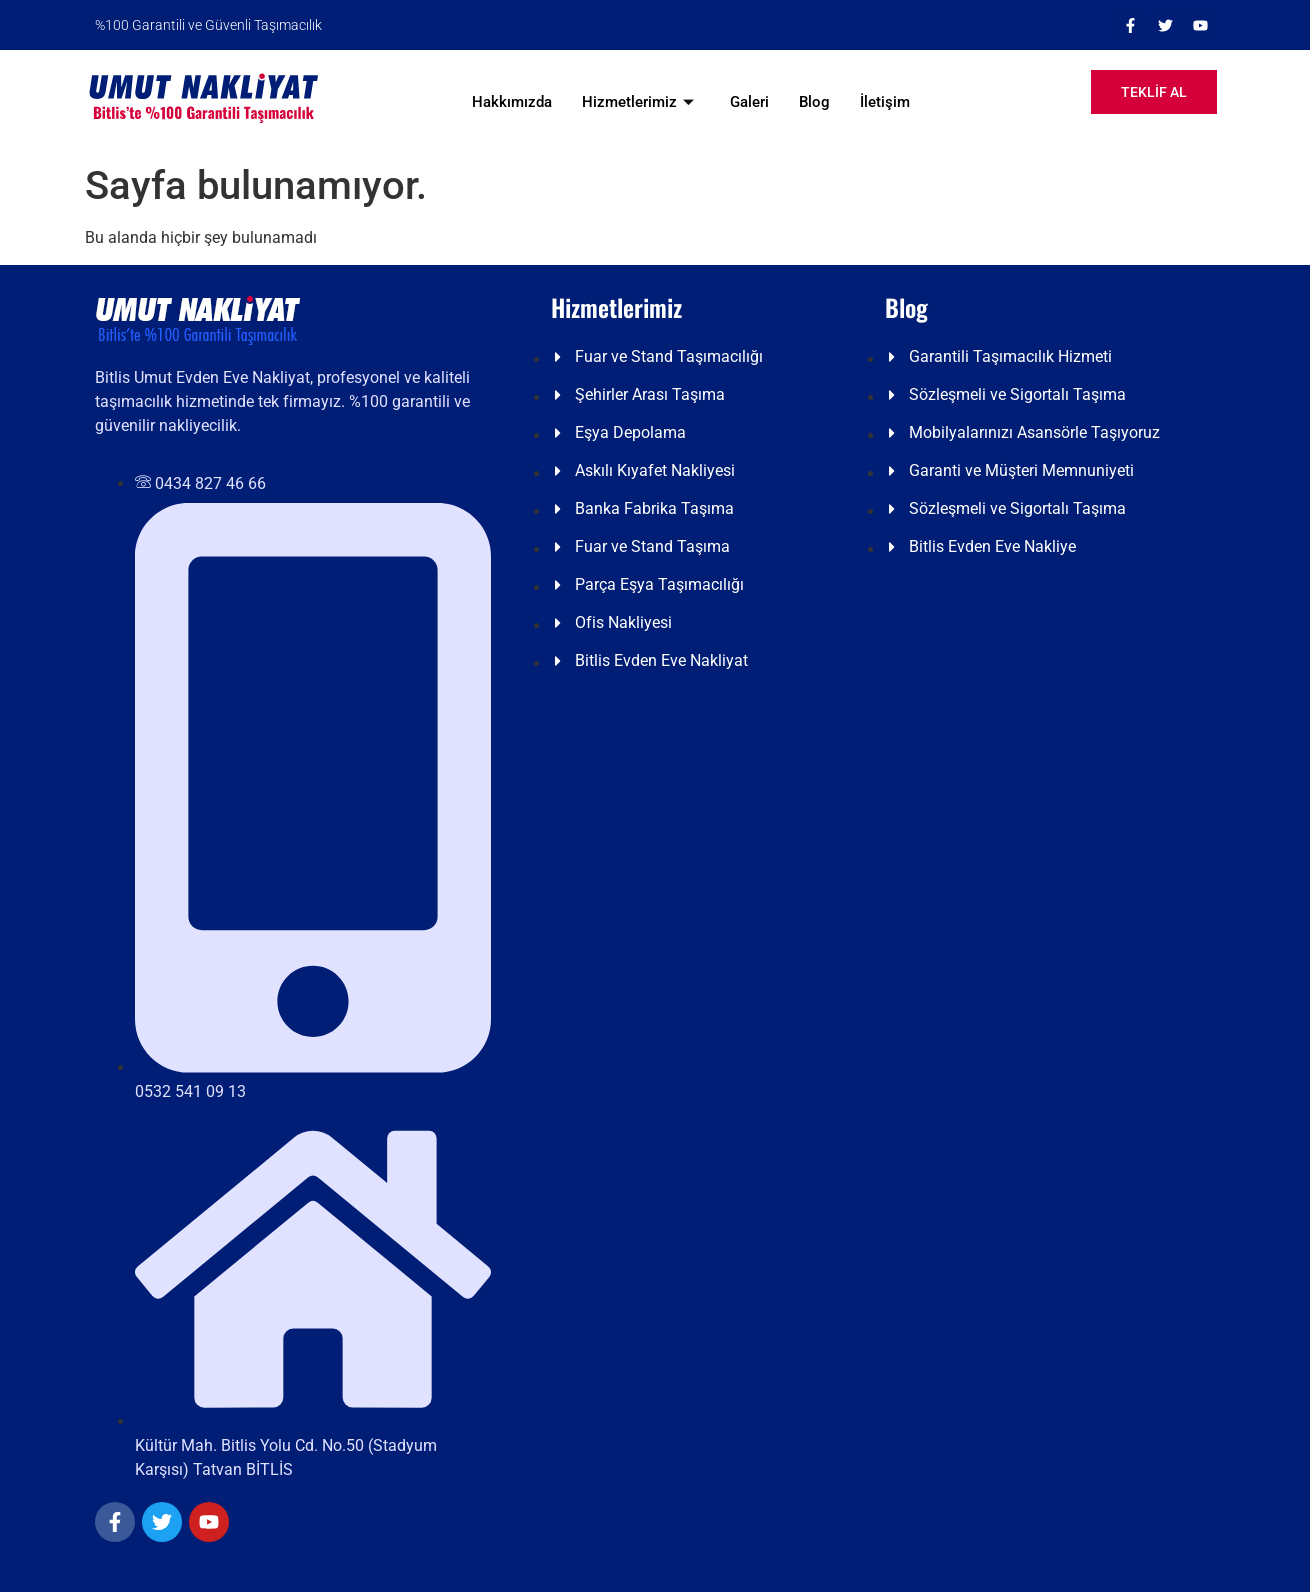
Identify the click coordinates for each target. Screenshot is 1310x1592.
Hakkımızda (512, 102)
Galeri (749, 102)
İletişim (885, 102)
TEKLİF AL (1154, 92)
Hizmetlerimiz (638, 102)
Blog (814, 102)
